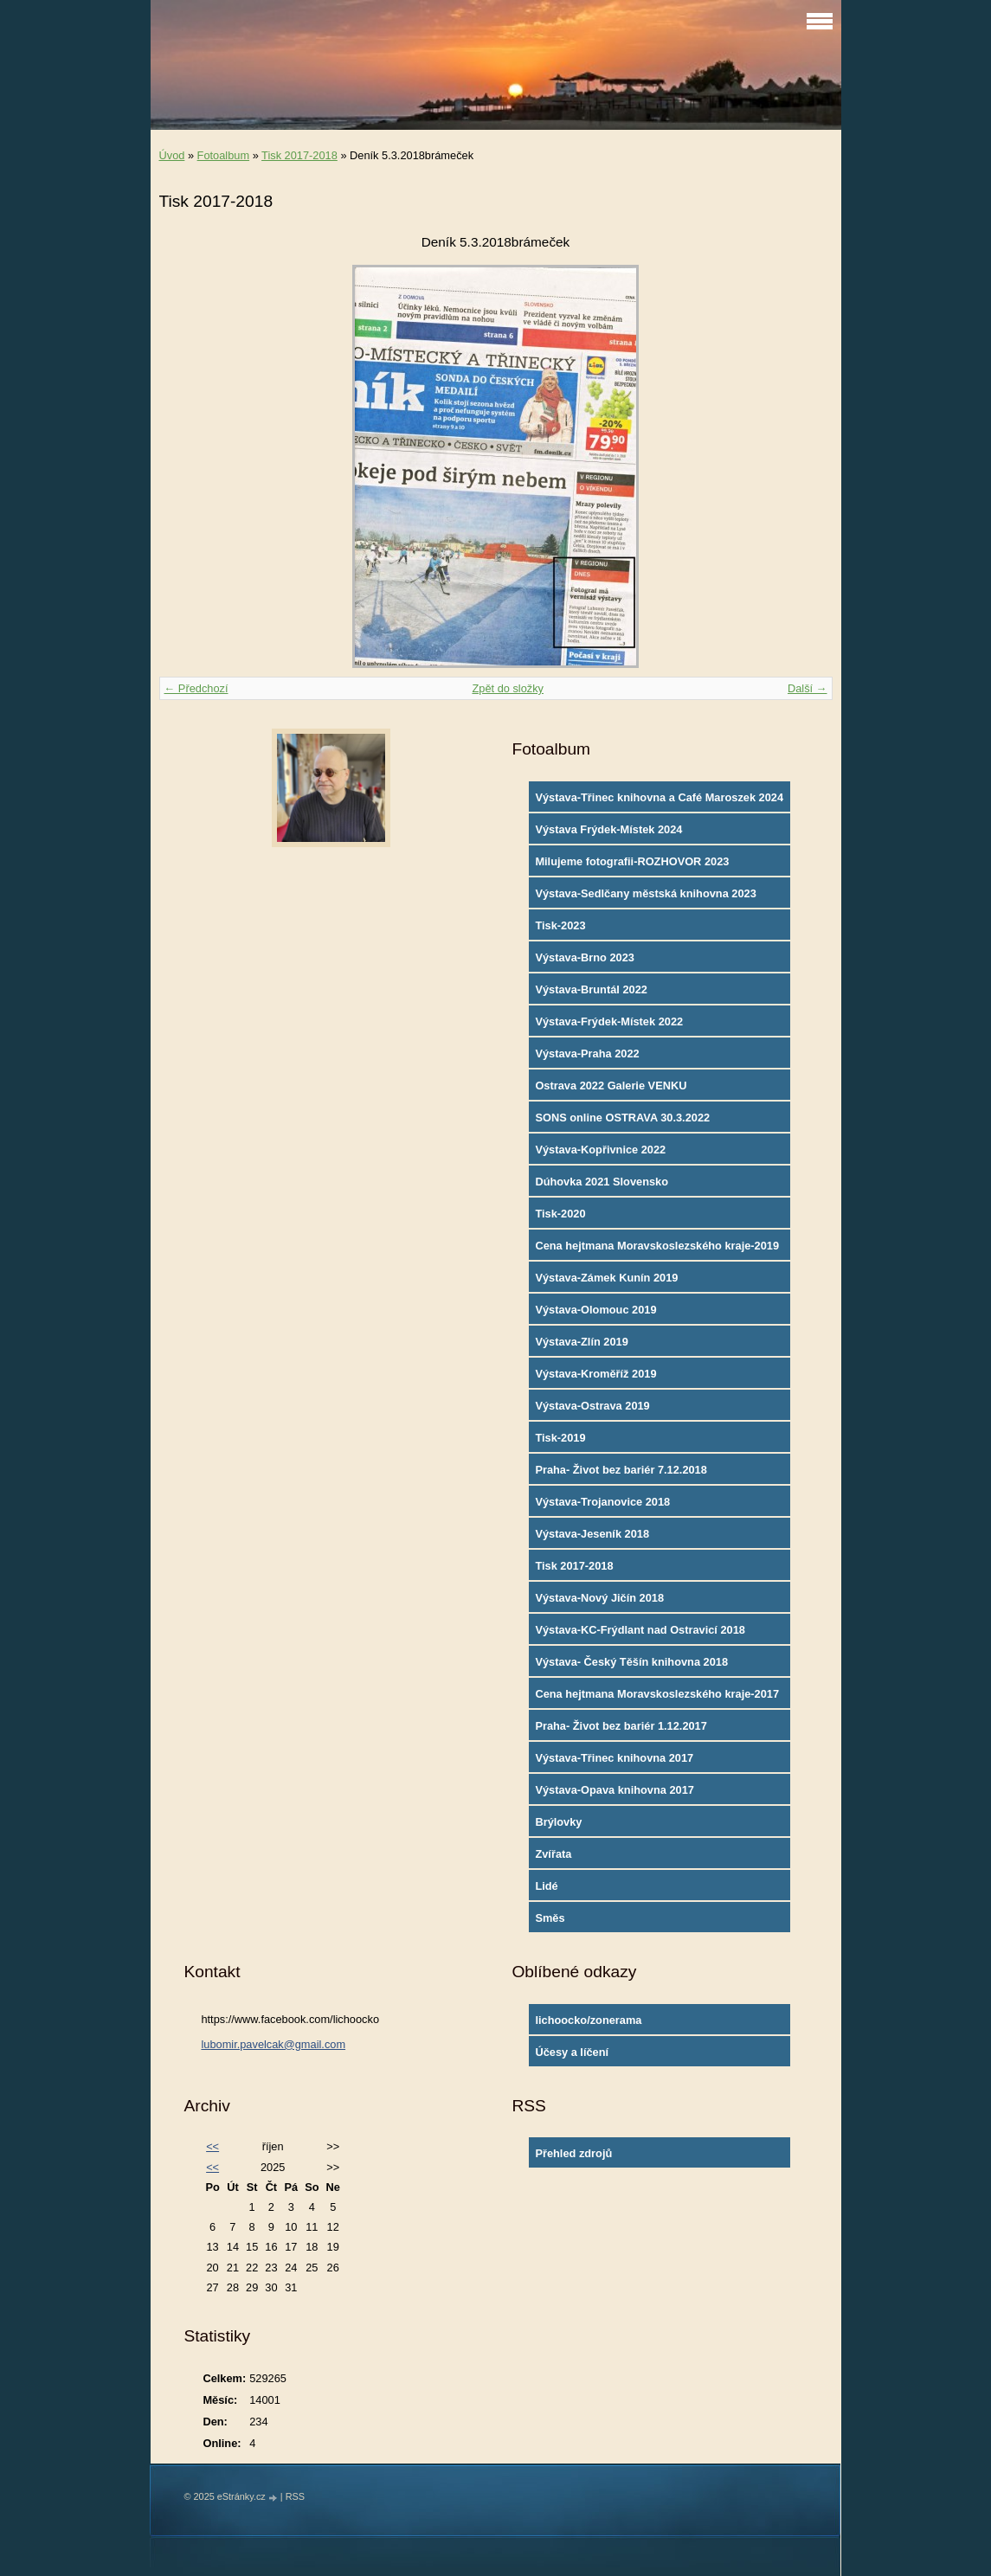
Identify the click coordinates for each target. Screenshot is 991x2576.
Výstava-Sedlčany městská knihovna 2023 (645, 893)
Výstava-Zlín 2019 (581, 1341)
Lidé (546, 1885)
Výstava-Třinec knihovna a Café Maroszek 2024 (659, 797)
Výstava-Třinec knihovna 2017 (614, 1757)
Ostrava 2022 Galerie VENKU (610, 1085)
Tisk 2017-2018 (299, 155)
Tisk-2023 (560, 925)
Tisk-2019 (560, 1437)
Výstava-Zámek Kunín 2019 (606, 1277)
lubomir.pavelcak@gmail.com (273, 2044)
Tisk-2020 (560, 1213)
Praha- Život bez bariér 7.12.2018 (620, 1469)
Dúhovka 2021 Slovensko (601, 1181)
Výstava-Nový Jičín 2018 (599, 1597)
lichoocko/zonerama (588, 2020)
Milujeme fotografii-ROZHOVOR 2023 (632, 861)
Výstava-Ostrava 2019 (592, 1405)
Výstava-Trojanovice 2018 (602, 1501)
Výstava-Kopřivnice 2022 (600, 1149)
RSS (295, 2496)
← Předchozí (196, 688)
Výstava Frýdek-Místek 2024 (608, 829)
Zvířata (553, 1853)
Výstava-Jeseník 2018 (592, 1533)
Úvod (172, 155)
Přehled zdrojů (573, 2153)
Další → (807, 688)
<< (212, 2146)
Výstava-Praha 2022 (587, 1053)
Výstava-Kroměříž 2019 (595, 1373)
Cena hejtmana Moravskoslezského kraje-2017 (657, 1693)
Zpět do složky (508, 688)
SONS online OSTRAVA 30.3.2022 (622, 1117)
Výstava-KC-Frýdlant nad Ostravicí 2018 (640, 1629)
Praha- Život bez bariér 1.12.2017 (620, 1725)
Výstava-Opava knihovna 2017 (614, 1789)
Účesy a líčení (571, 2052)
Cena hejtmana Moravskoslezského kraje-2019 (657, 1245)
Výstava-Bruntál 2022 (591, 989)
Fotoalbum (223, 155)
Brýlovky (558, 1821)
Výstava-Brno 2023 (584, 957)
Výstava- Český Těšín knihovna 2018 (631, 1661)
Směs (549, 1917)
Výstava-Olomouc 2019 (595, 1309)
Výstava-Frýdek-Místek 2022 (609, 1021)
